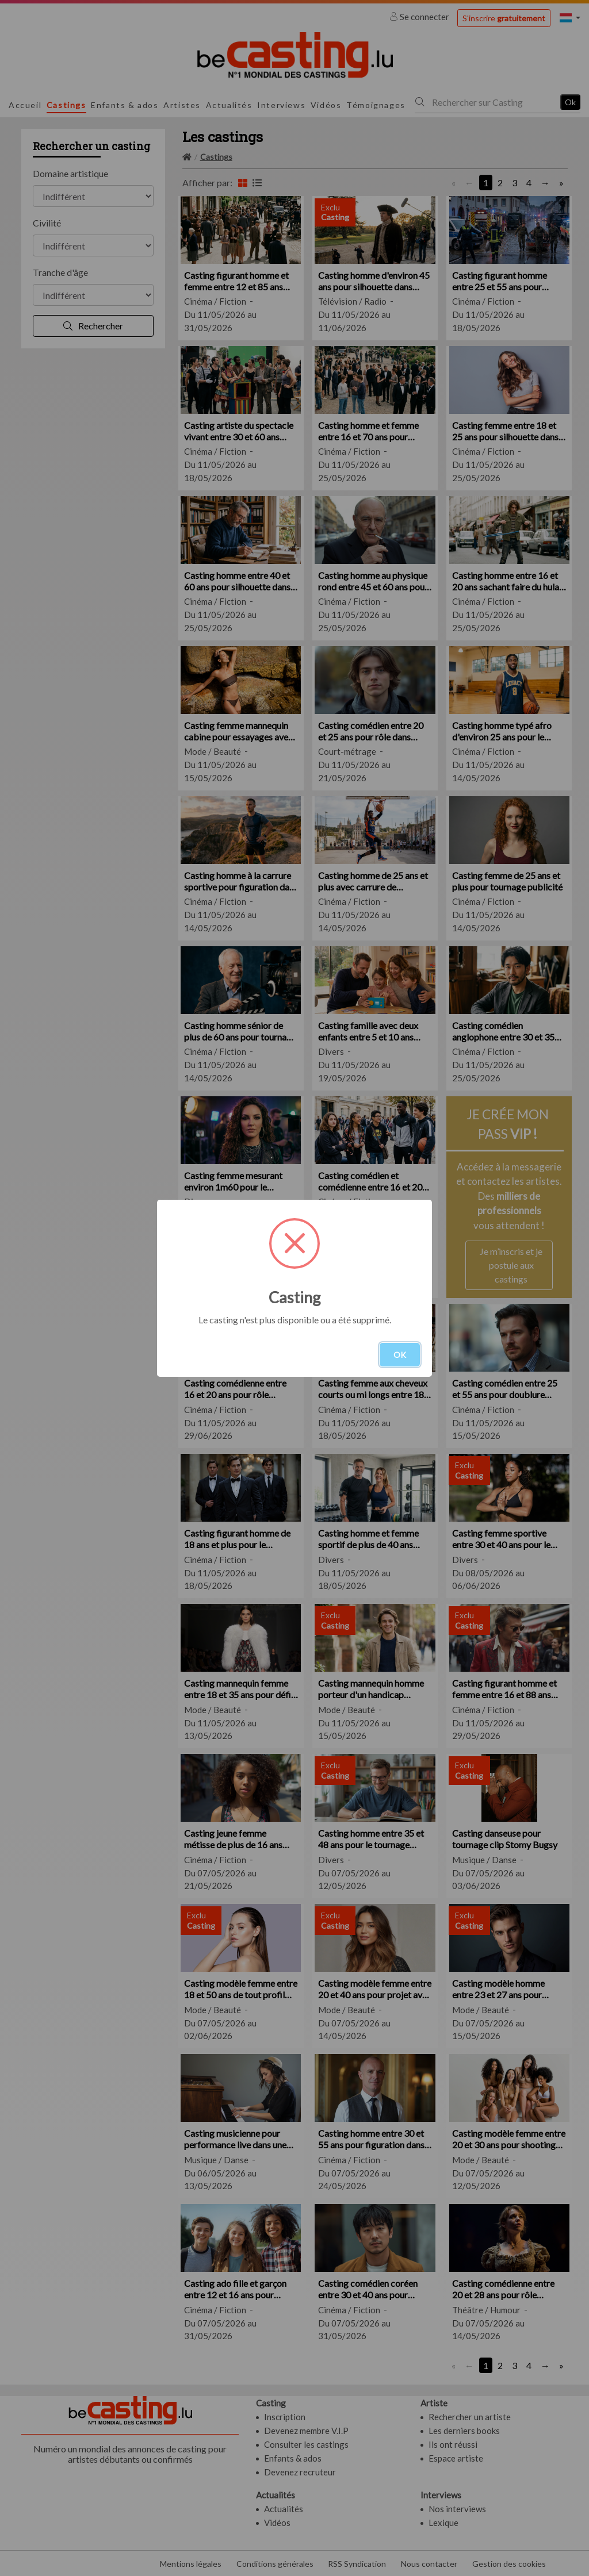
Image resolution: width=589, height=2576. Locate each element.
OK (399, 1355)
